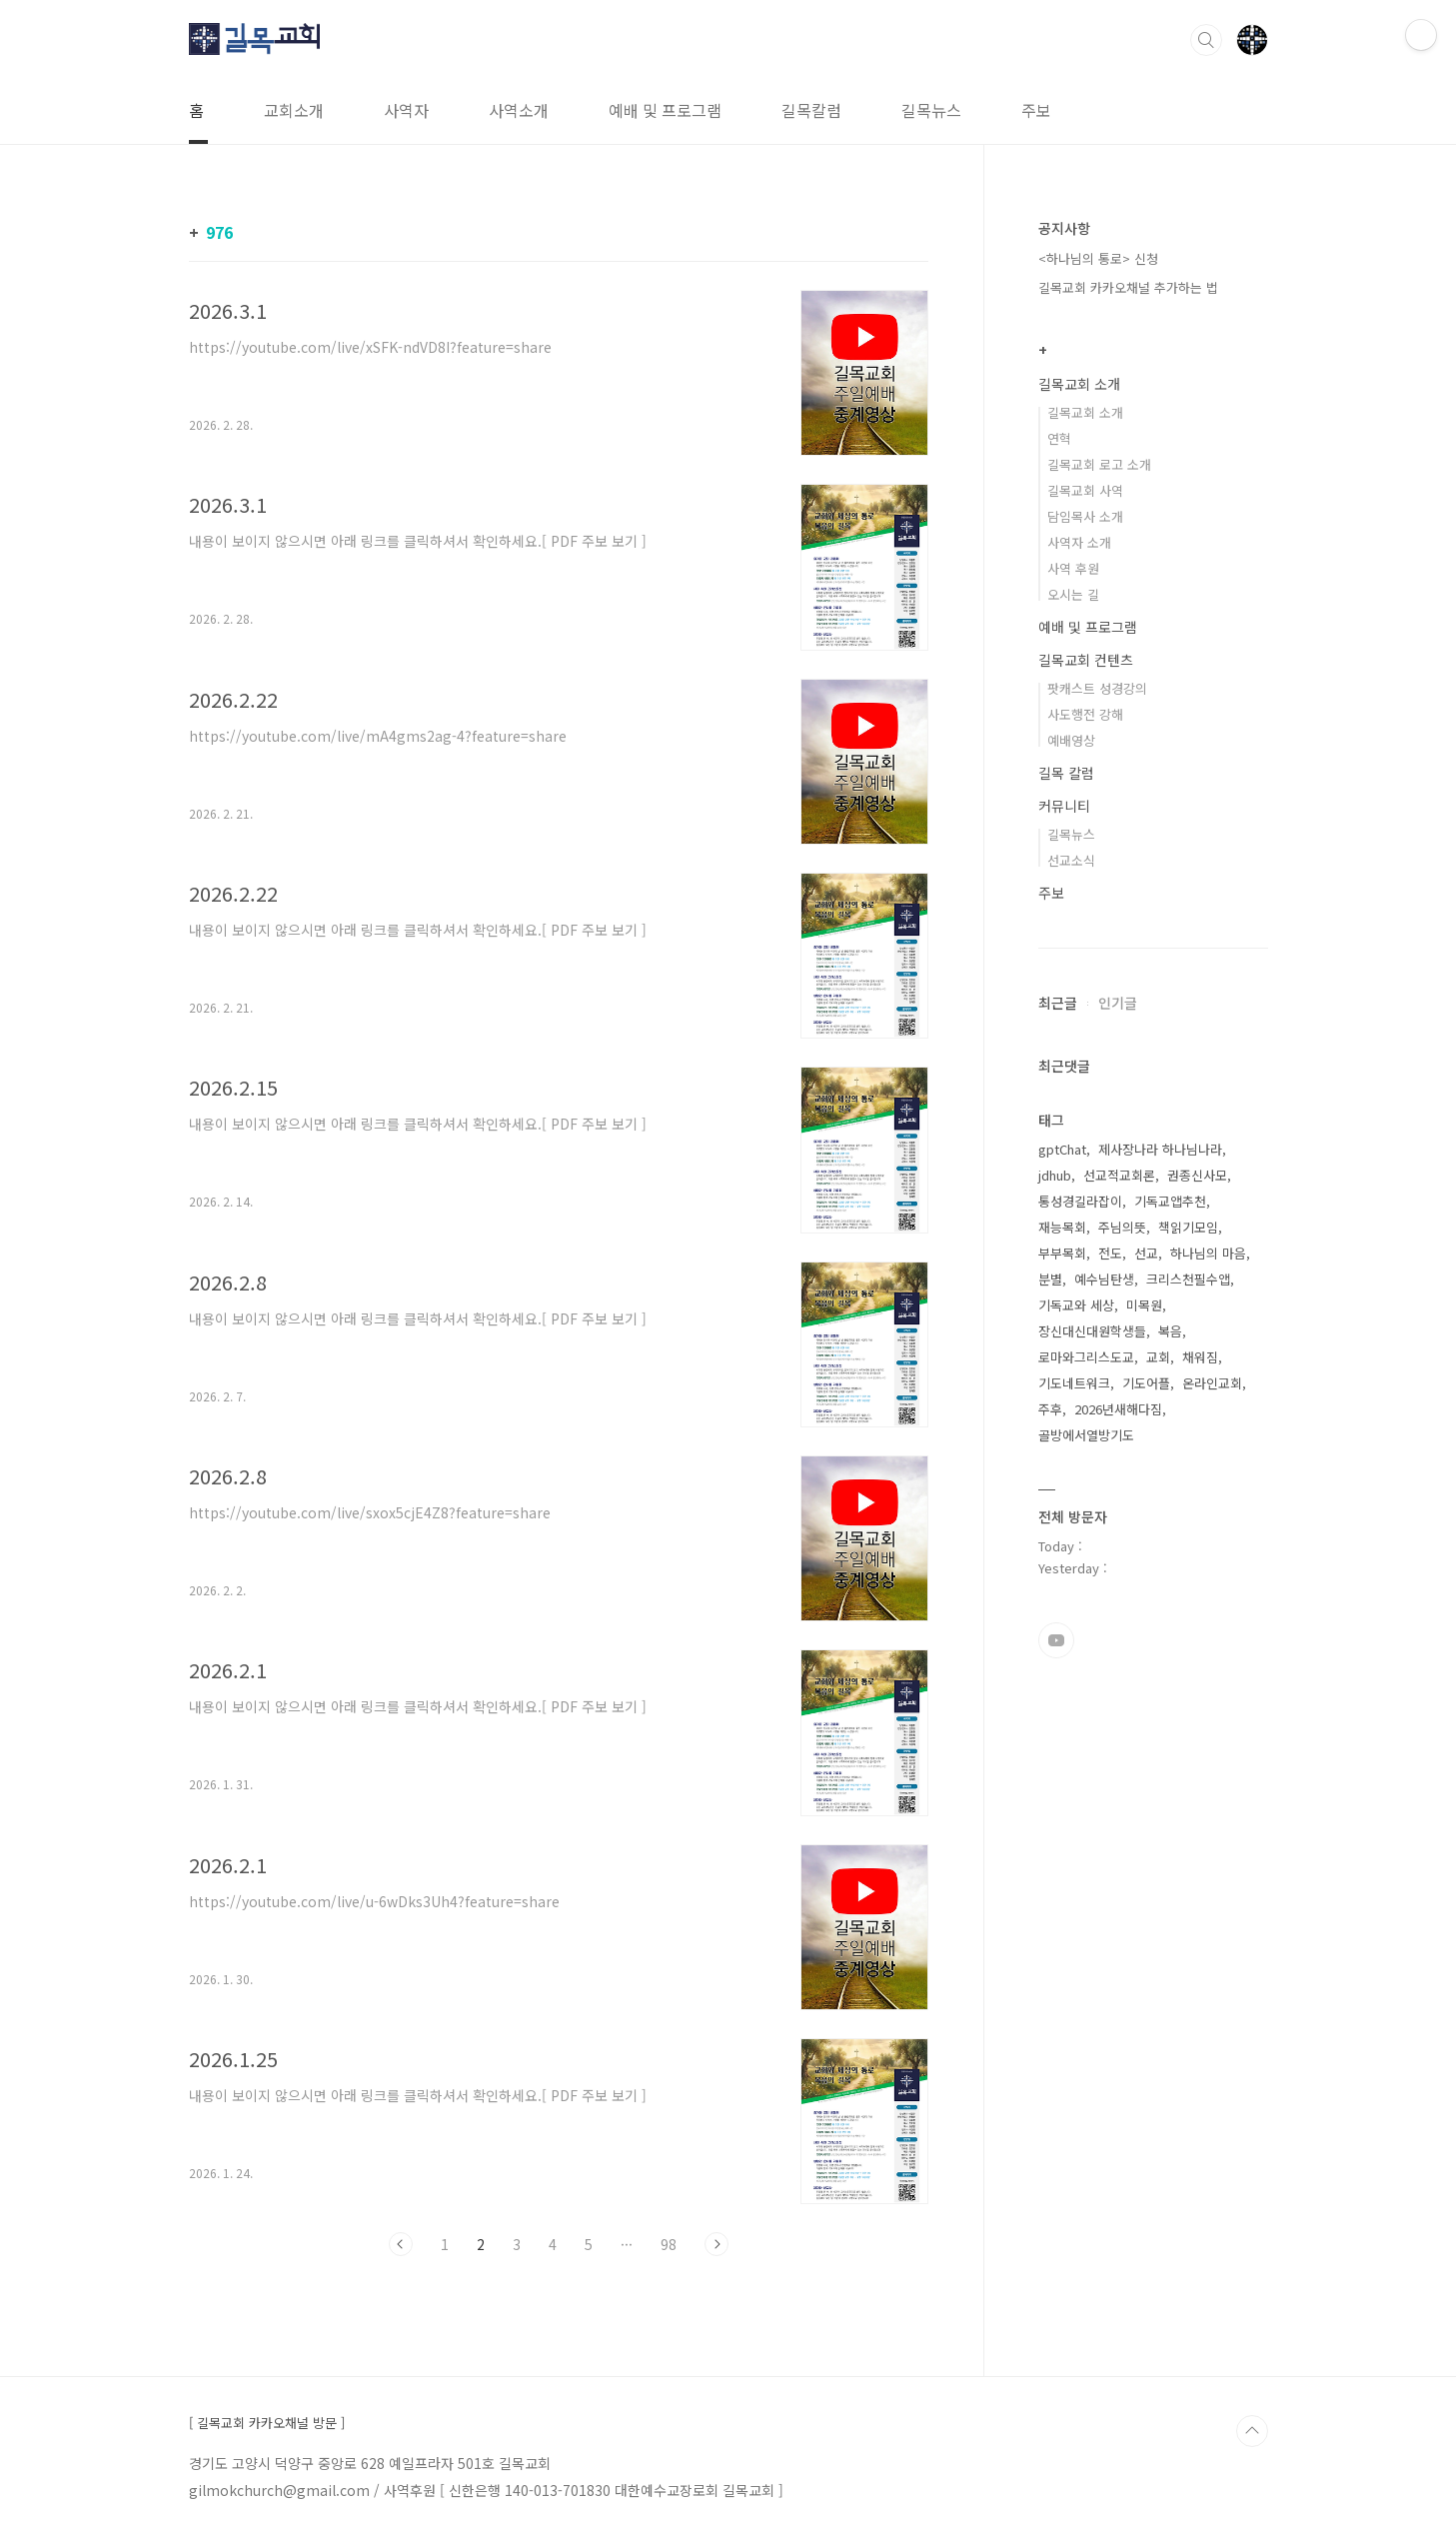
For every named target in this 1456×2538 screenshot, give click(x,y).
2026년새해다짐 (1118, 1408)
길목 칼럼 (1066, 773)
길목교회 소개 (1079, 384)
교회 (1158, 1356)
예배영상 (1071, 740)
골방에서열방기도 (1086, 1434)
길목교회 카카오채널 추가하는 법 (1128, 287)
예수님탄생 (1104, 1278)
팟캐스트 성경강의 (1097, 688)
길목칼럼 (811, 110)
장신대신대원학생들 (1092, 1330)
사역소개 (519, 110)
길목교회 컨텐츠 (1085, 660)
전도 (1110, 1253)
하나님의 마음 (1208, 1253)
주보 (1036, 110)
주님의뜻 (1122, 1227)
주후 (1050, 1408)
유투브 (1056, 1640)
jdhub (1054, 1175)
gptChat (1062, 1149)
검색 (1206, 40)
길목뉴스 (931, 110)
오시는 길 (1073, 594)
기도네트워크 (1074, 1382)
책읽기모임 (1188, 1227)
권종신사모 (1197, 1175)
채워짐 (1200, 1356)
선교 (1146, 1253)
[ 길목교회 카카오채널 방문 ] (267, 2423)
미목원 (1144, 1304)
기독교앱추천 (1170, 1201)
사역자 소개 (1079, 542)
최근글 (1057, 1003)
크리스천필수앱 (1188, 1278)
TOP (1252, 2431)
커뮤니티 (1064, 806)
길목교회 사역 (1085, 490)
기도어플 (1146, 1382)
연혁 (1059, 438)
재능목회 (1062, 1227)
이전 (401, 2244)
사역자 (406, 110)
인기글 (1117, 1003)
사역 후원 (1073, 568)
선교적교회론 (1119, 1175)
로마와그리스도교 (1086, 1356)
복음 (1170, 1330)
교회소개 (294, 110)
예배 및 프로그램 (665, 110)
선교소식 (1071, 860)
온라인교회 (1212, 1382)
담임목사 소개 (1085, 516)
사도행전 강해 (1085, 714)
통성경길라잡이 (1080, 1201)
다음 (716, 2244)
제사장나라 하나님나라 (1160, 1149)
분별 (1050, 1278)
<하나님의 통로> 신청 (1098, 258)
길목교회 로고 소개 (1099, 464)
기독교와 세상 (1076, 1304)
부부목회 (1062, 1253)
